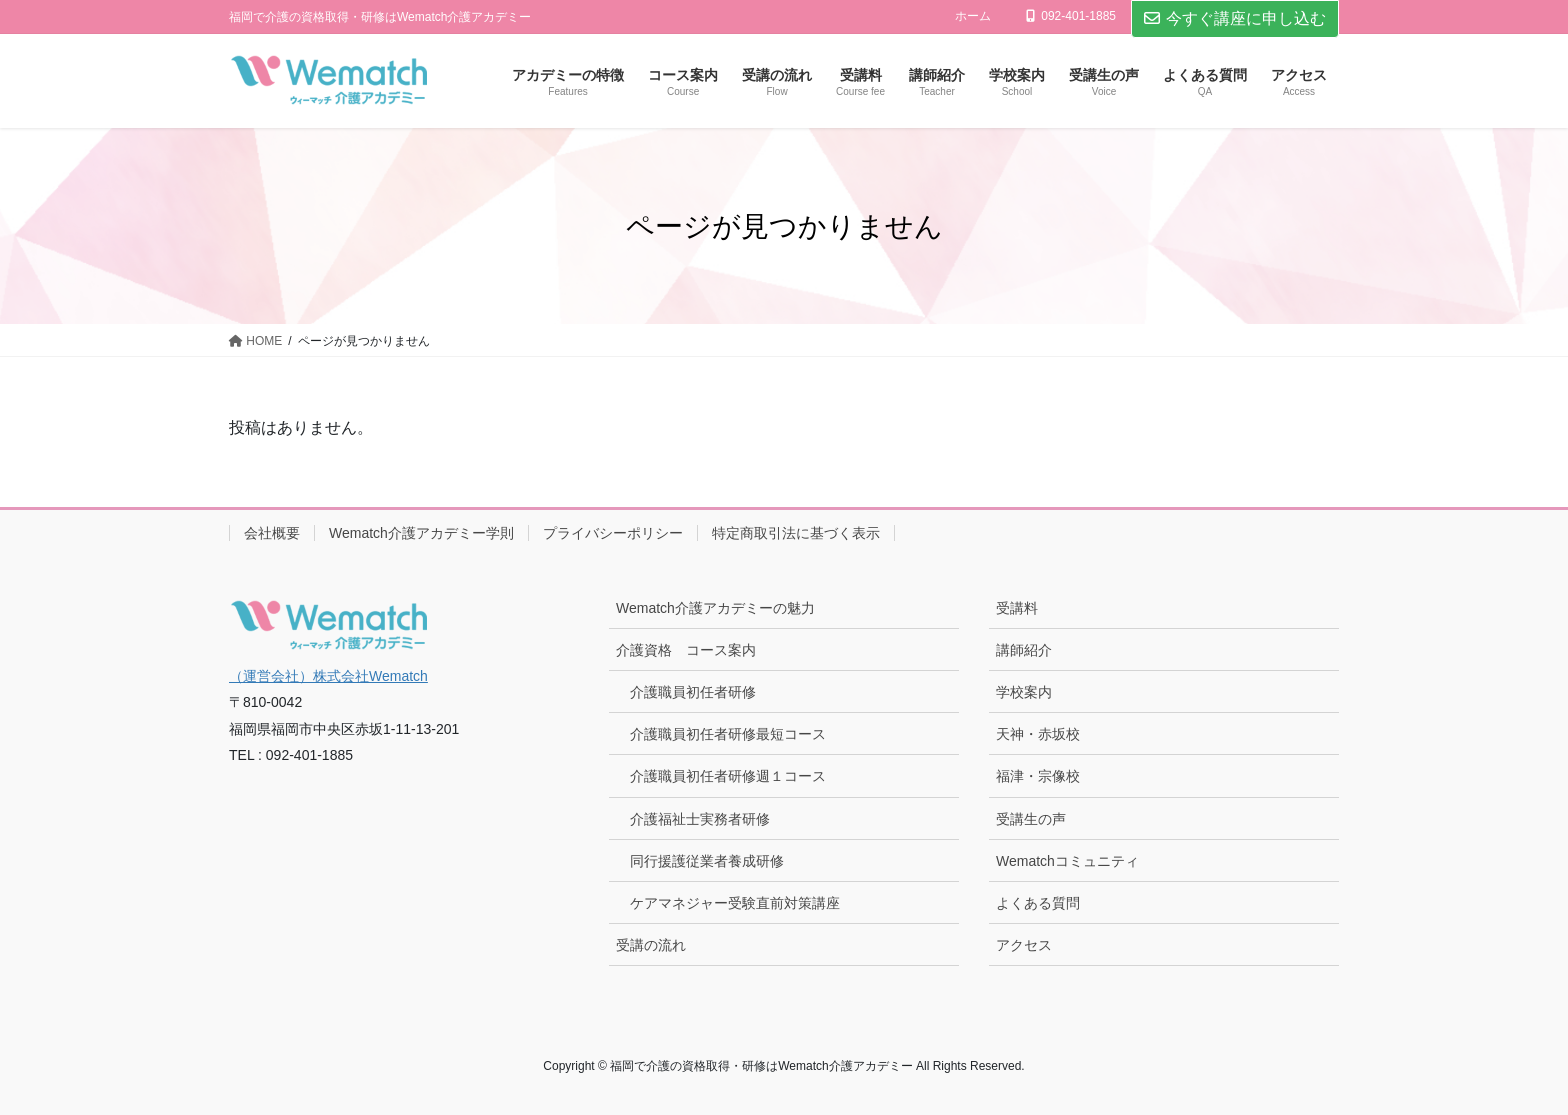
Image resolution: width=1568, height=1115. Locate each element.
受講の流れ (651, 945)
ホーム (973, 16)
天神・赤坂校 (1038, 734)
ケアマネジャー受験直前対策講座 (735, 903)
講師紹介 (1024, 650)
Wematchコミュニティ (1067, 861)
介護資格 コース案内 (686, 650)
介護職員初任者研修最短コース (728, 734)
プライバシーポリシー (613, 533)
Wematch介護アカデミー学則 (421, 533)
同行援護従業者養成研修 (707, 861)
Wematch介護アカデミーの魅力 (715, 608)
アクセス (1024, 945)
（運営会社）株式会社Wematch (328, 676)
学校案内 (1024, 692)
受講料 (1017, 608)
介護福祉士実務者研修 (700, 819)
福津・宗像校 (1038, 776)
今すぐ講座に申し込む (1235, 18)
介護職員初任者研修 (693, 692)
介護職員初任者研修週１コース (728, 776)
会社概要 (272, 533)
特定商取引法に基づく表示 (796, 533)
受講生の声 (1031, 819)
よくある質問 (1038, 903)
